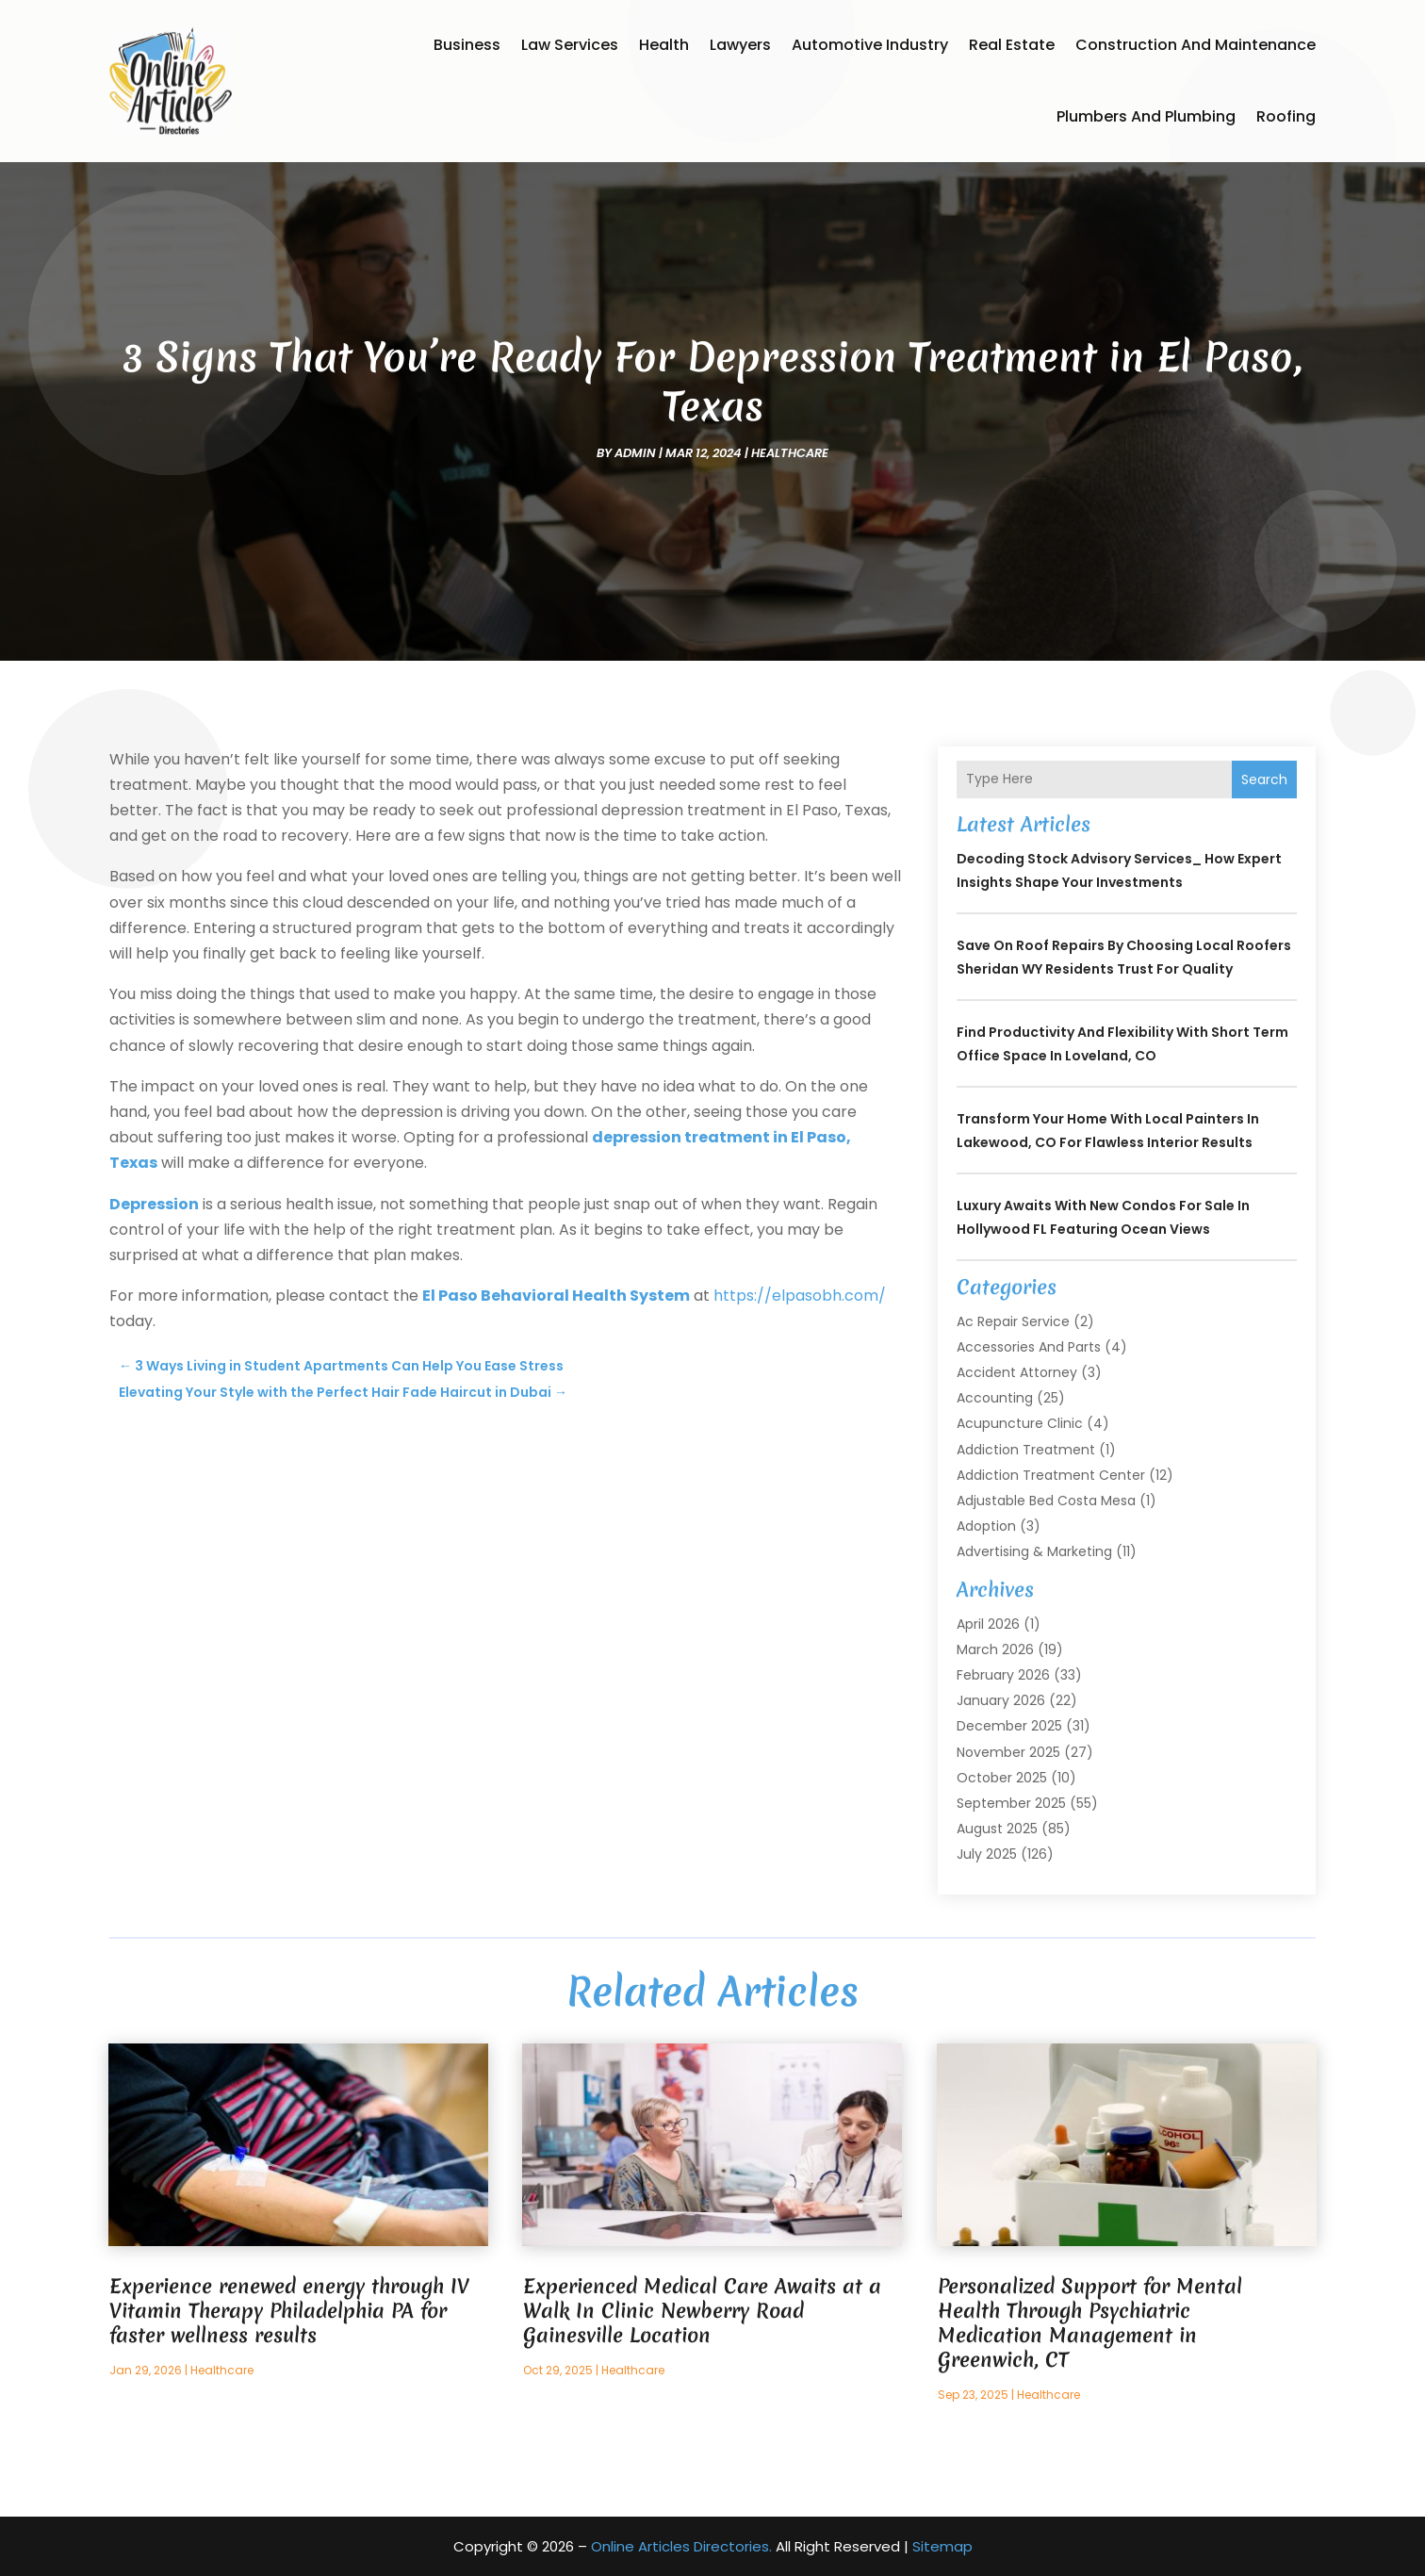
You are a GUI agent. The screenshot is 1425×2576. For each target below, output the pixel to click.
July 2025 (987, 1854)
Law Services (569, 45)
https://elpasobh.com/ (799, 1295)
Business (467, 45)
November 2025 (1008, 1752)
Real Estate (1012, 45)
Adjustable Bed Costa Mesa (1046, 1500)
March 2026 (995, 1649)
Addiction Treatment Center (1051, 1475)
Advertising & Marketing (1034, 1551)
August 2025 (997, 1828)
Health (664, 45)
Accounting (995, 1397)
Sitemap (942, 2546)
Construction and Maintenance (1195, 45)
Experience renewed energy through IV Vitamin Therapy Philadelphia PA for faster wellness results (289, 2310)
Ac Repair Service (1013, 1321)
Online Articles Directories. (681, 2546)
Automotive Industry (870, 45)
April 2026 (988, 1624)
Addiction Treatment (1026, 1449)
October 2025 (1002, 1777)
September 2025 (1011, 1803)
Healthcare (789, 453)
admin (635, 453)
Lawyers (740, 45)
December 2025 (1009, 1725)
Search (1264, 779)
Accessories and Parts (1029, 1346)
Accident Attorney (1017, 1372)
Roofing (1286, 116)
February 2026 (1003, 1674)
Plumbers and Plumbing (1146, 116)
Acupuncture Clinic (1020, 1423)
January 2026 (1001, 1700)
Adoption (986, 1526)
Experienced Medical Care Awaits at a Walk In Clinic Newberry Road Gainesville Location (702, 2310)
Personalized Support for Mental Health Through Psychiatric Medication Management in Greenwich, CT (1090, 2322)
